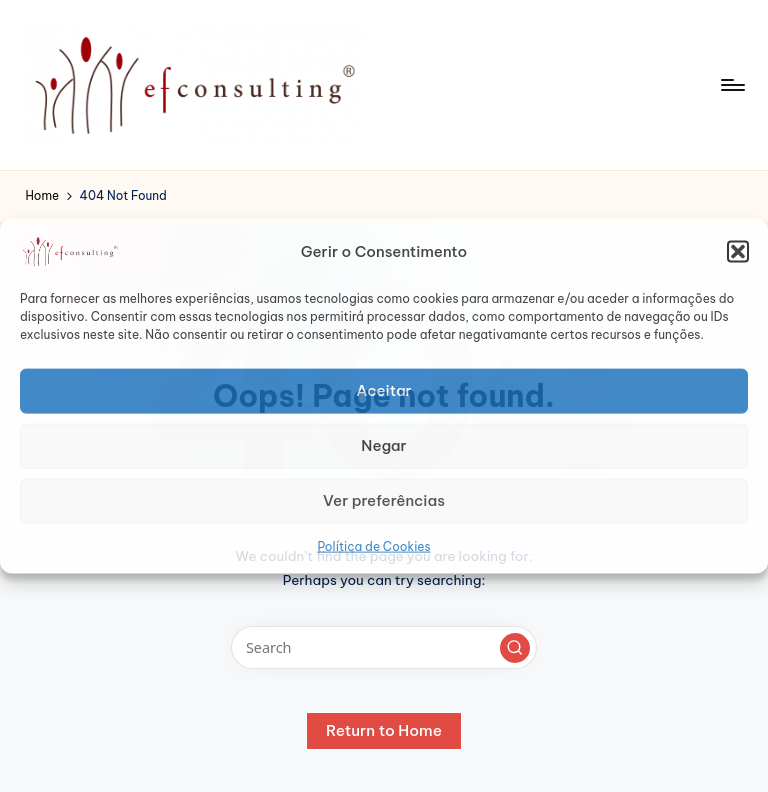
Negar (383, 445)
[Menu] (731, 85)
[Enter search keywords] (383, 647)
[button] (738, 251)
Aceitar (383, 390)
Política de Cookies (373, 545)
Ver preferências (384, 500)
